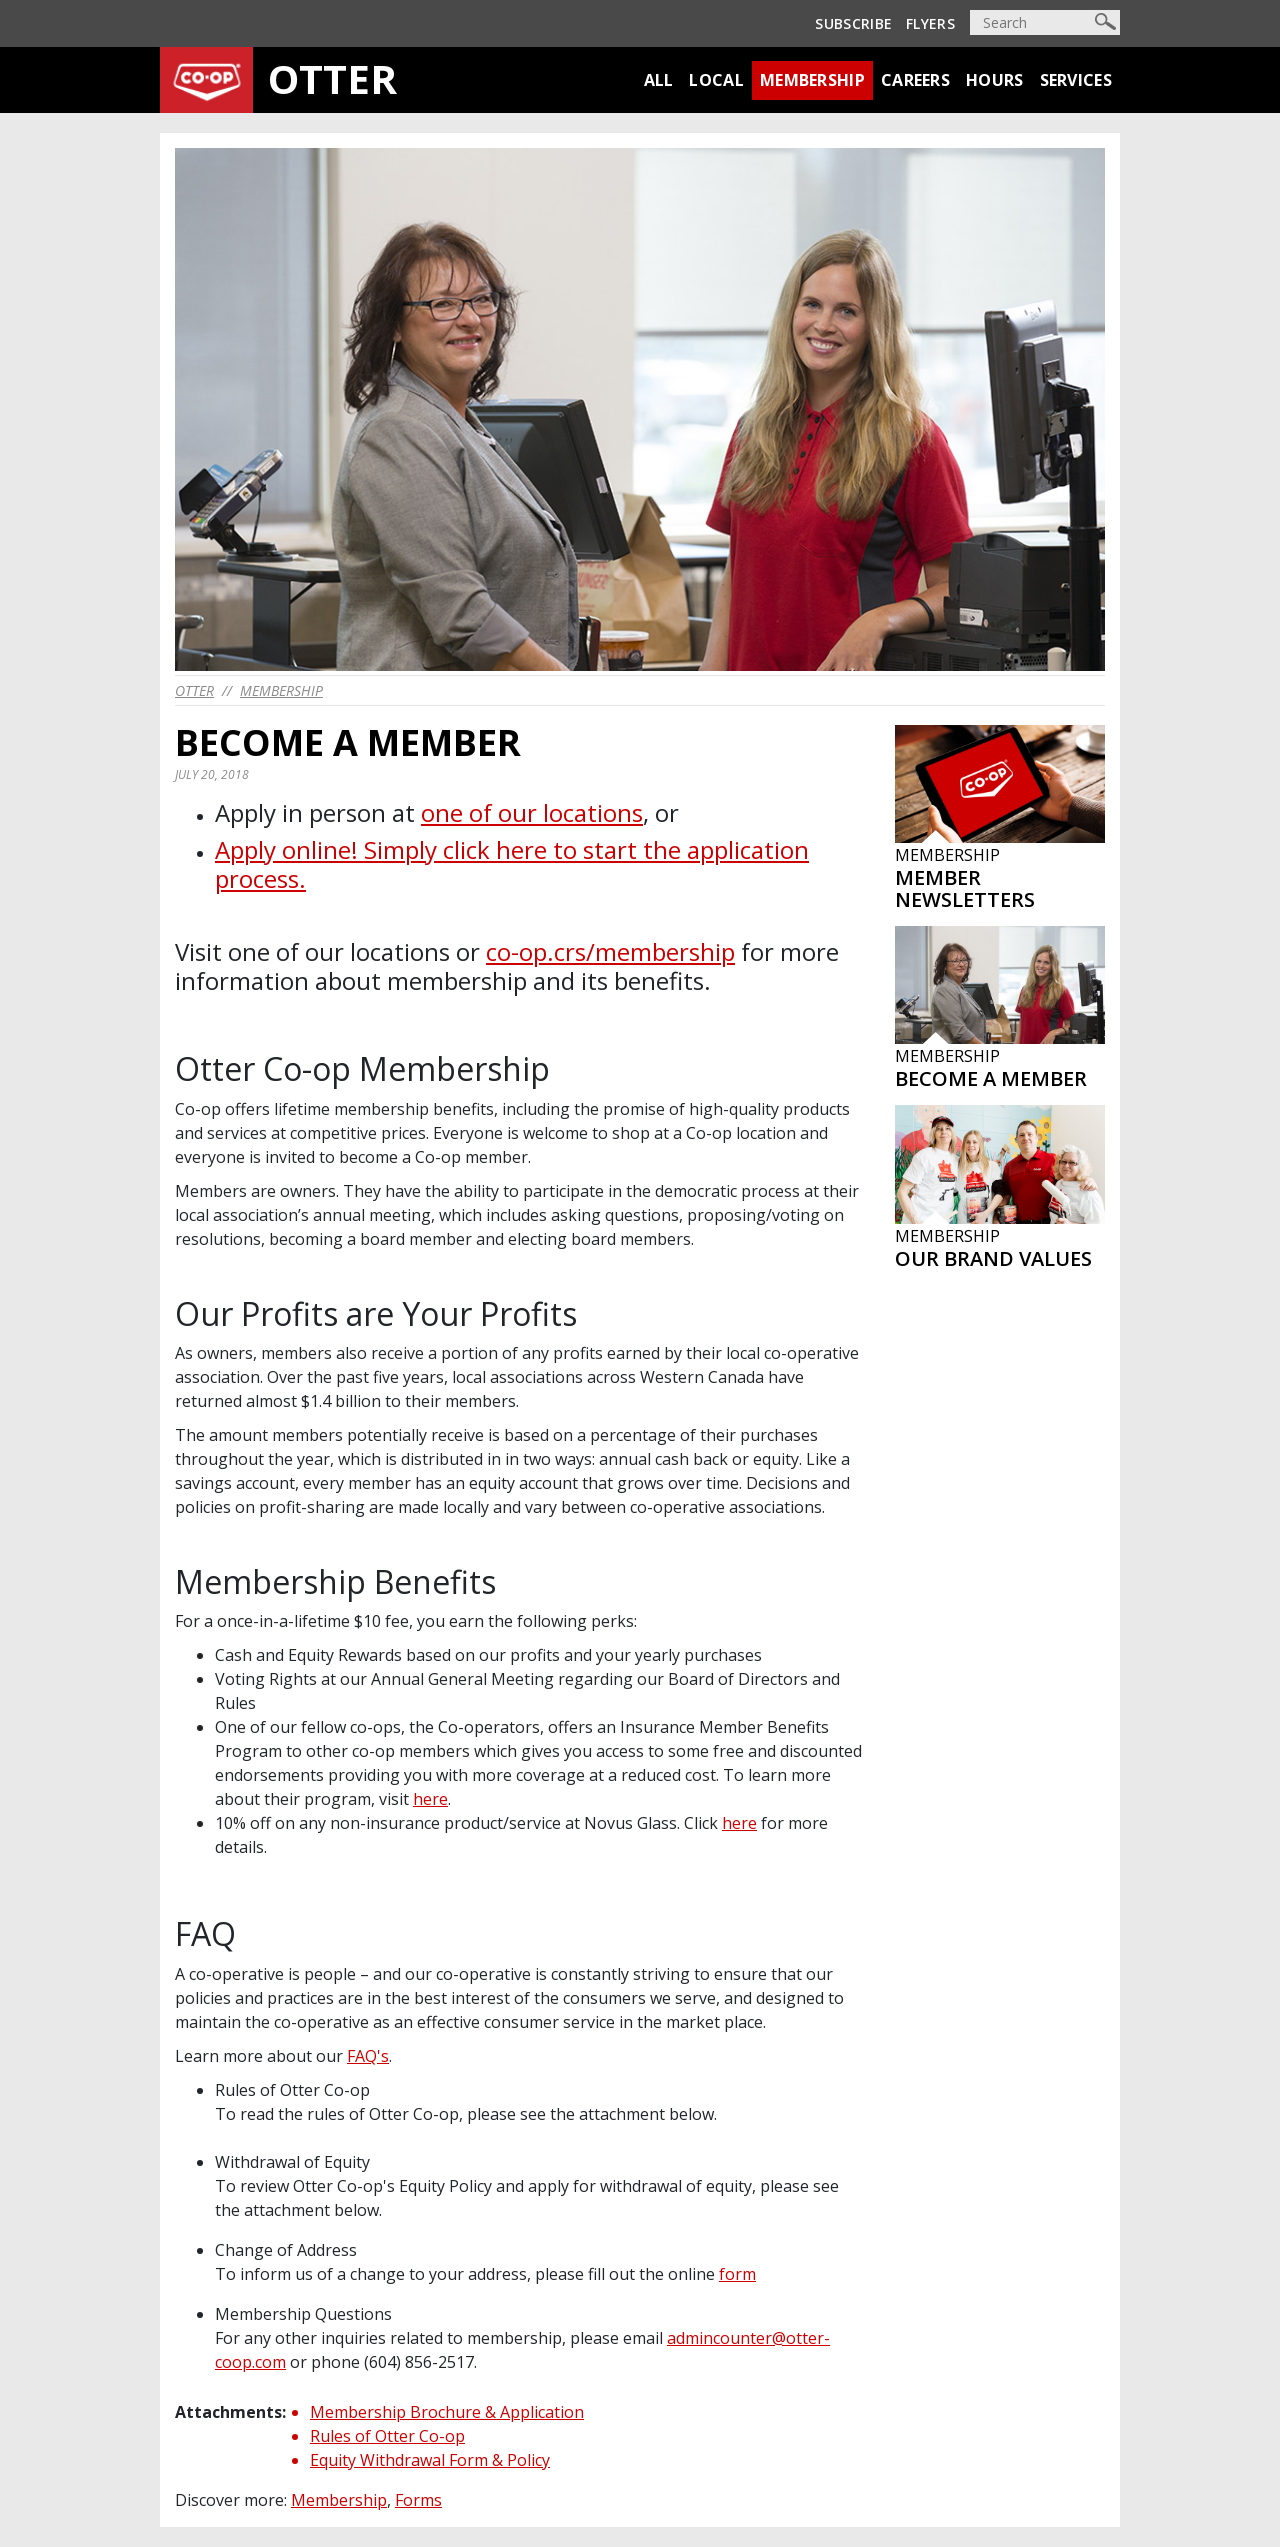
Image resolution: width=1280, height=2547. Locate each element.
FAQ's (368, 2056)
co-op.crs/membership (610, 951)
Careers (915, 80)
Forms (418, 2500)
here (430, 1799)
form (737, 2274)
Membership (812, 80)
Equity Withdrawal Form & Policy (430, 2460)
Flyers (930, 23)
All (659, 80)
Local (716, 80)
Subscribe (853, 23)
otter (194, 690)
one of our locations (532, 812)
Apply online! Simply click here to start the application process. (512, 864)
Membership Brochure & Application (447, 2412)
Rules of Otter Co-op (387, 2436)
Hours (995, 80)
